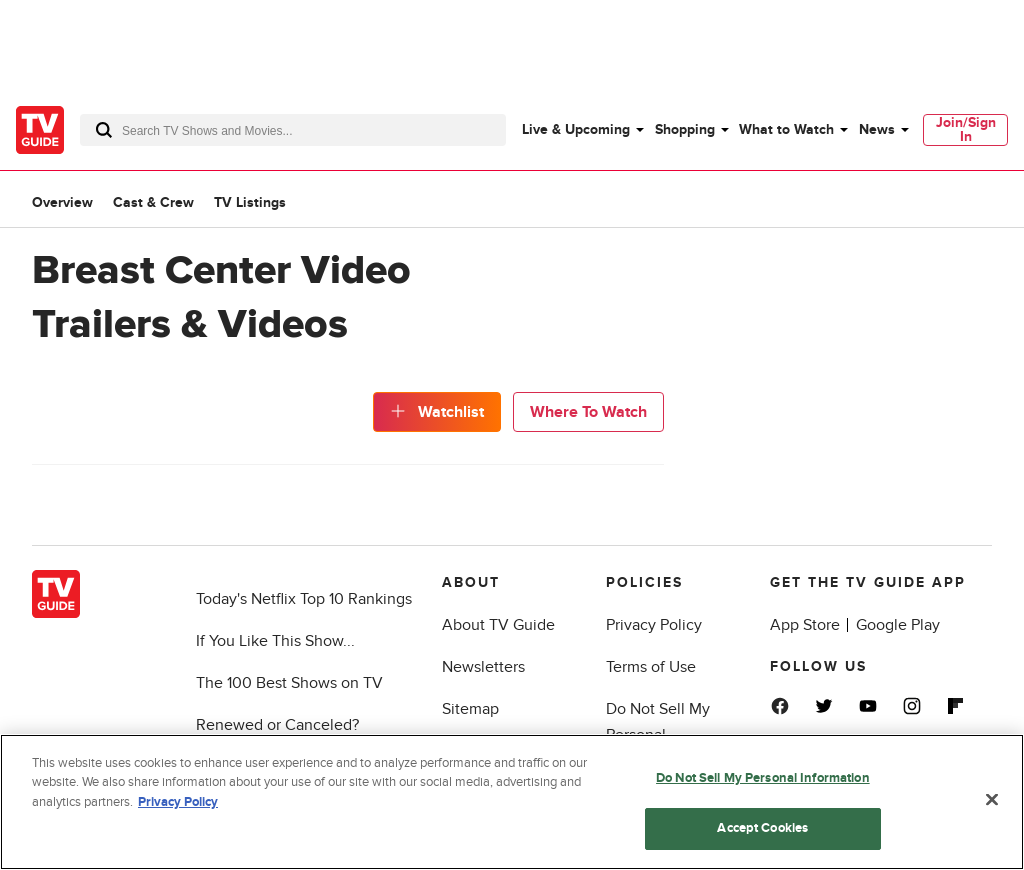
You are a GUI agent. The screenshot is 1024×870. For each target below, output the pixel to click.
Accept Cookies (762, 829)
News (877, 129)
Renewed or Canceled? (277, 725)
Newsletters (483, 667)
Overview (62, 202)
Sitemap (470, 709)
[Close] (992, 800)
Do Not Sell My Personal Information (763, 779)
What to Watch (786, 129)
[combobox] (293, 130)
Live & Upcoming (576, 129)
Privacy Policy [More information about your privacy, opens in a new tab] (178, 803)
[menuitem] (582, 130)
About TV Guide (498, 625)
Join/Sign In (966, 129)
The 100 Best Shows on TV (289, 683)
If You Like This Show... (275, 641)
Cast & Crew (153, 202)
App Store (805, 625)
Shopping (685, 129)
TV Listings (250, 202)
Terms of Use (651, 667)
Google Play (898, 625)
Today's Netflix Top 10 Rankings (304, 599)
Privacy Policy (654, 625)
